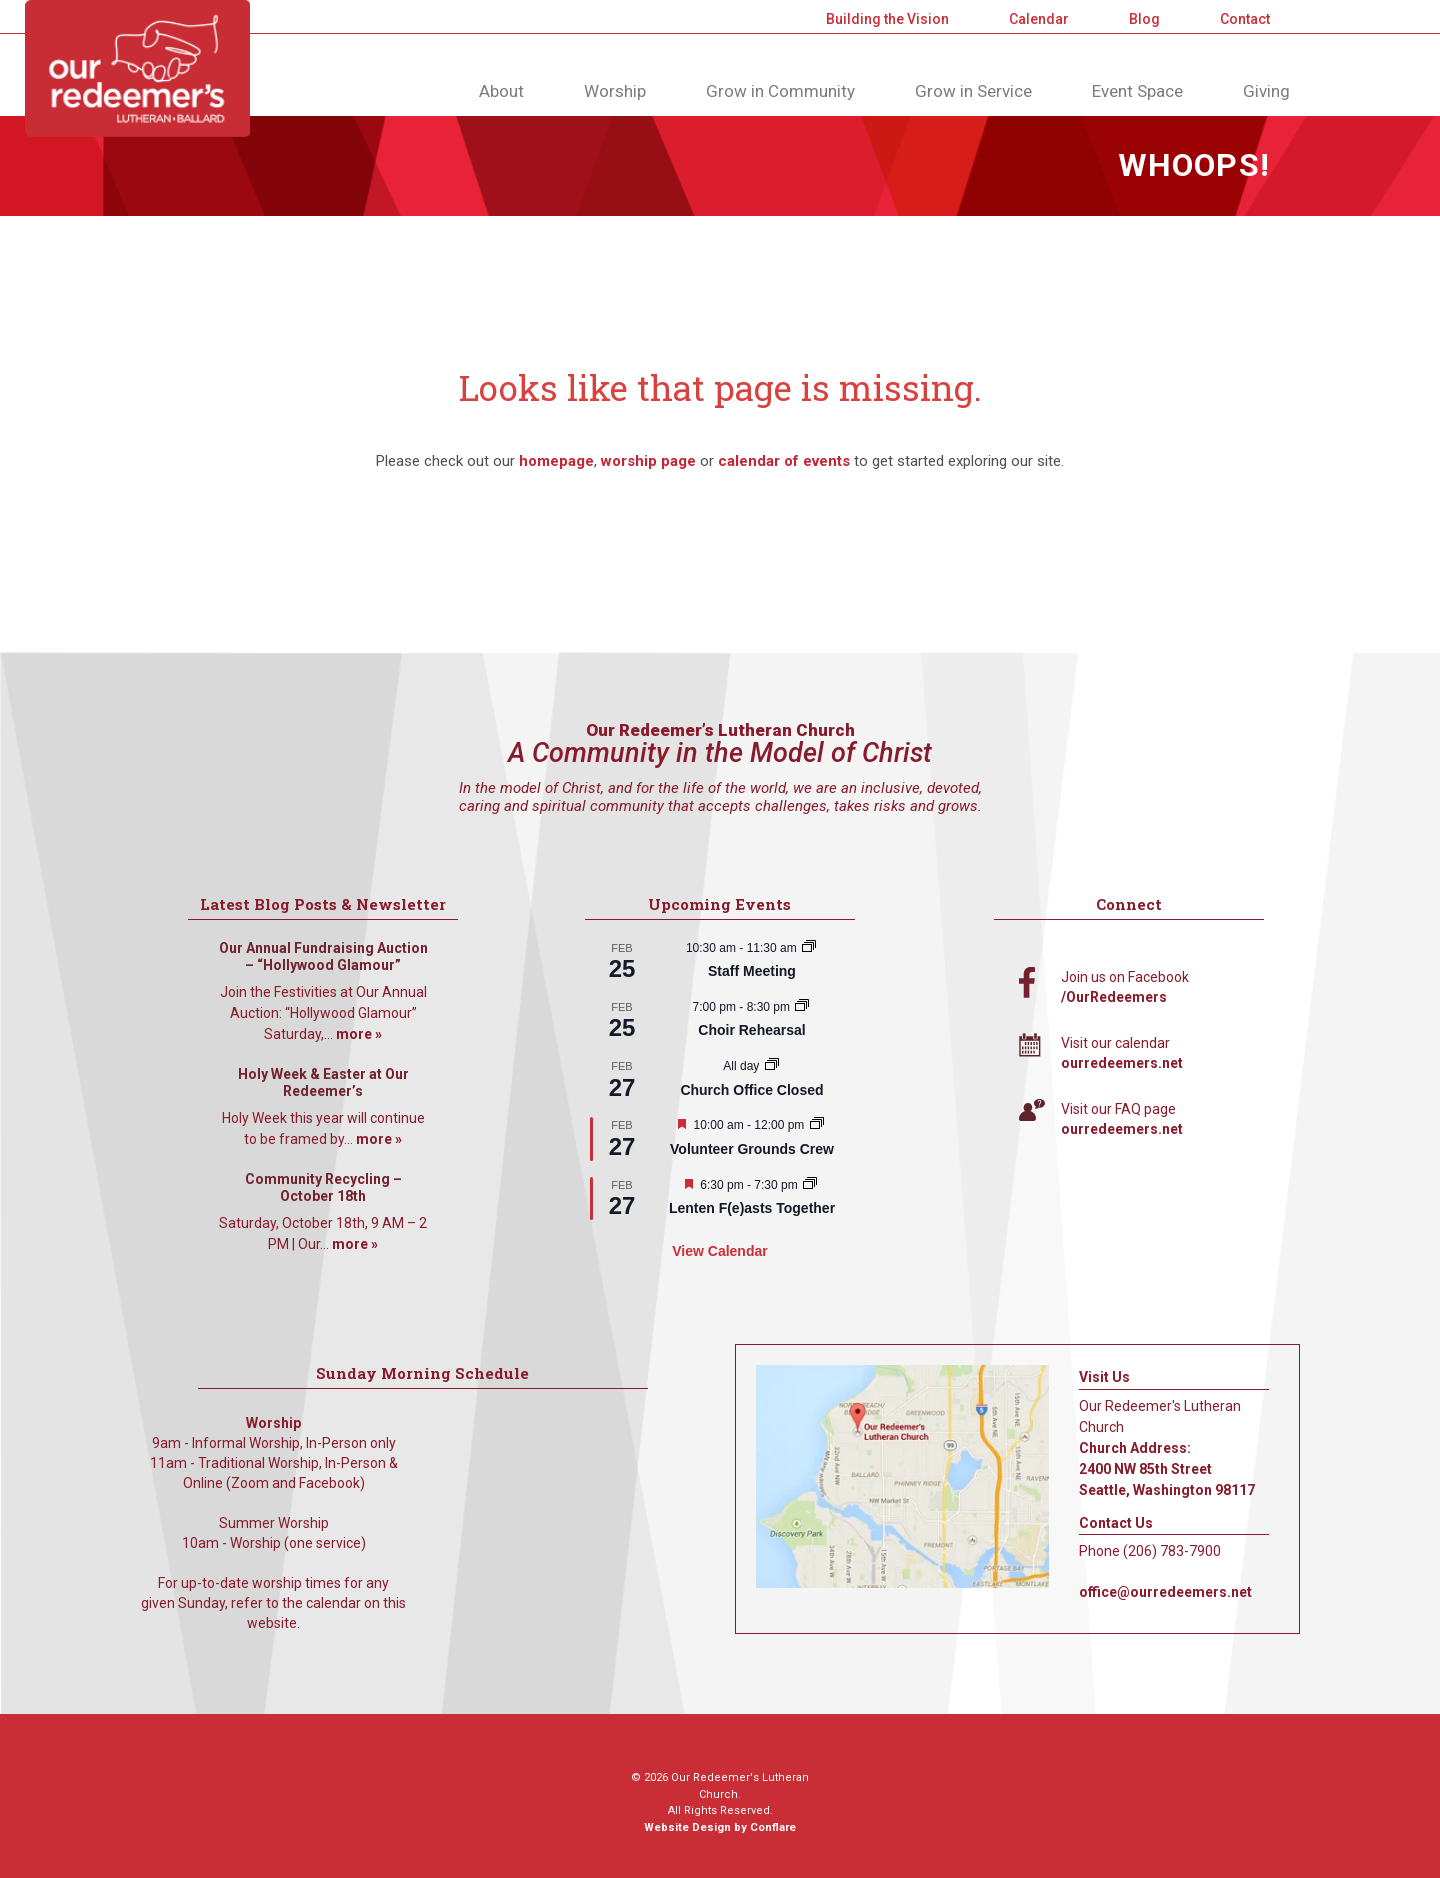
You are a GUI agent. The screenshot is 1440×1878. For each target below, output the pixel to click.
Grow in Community (780, 91)
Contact (1245, 19)
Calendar (1039, 19)
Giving (1266, 91)
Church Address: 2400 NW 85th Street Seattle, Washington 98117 (1167, 1469)
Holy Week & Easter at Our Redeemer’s (323, 1083)
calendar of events (784, 461)
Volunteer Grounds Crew (752, 1149)
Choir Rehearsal (751, 1030)
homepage (556, 461)
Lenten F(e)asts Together (752, 1208)
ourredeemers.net (1122, 1063)
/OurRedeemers (1114, 997)
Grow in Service (973, 91)
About (501, 91)
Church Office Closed (751, 1090)
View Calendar (719, 1251)
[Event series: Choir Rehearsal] (802, 1007)
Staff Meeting (752, 971)
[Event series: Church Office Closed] (772, 1066)
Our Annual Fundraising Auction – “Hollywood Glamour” (323, 957)
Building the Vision (887, 19)
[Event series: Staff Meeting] (809, 948)
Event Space (1137, 91)
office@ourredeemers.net (1165, 1592)
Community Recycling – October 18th (323, 1188)
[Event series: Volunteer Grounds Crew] (817, 1125)
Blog (1144, 19)
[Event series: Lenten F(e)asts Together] (810, 1185)
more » (359, 1034)
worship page (648, 461)
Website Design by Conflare (720, 1827)
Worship (615, 91)
